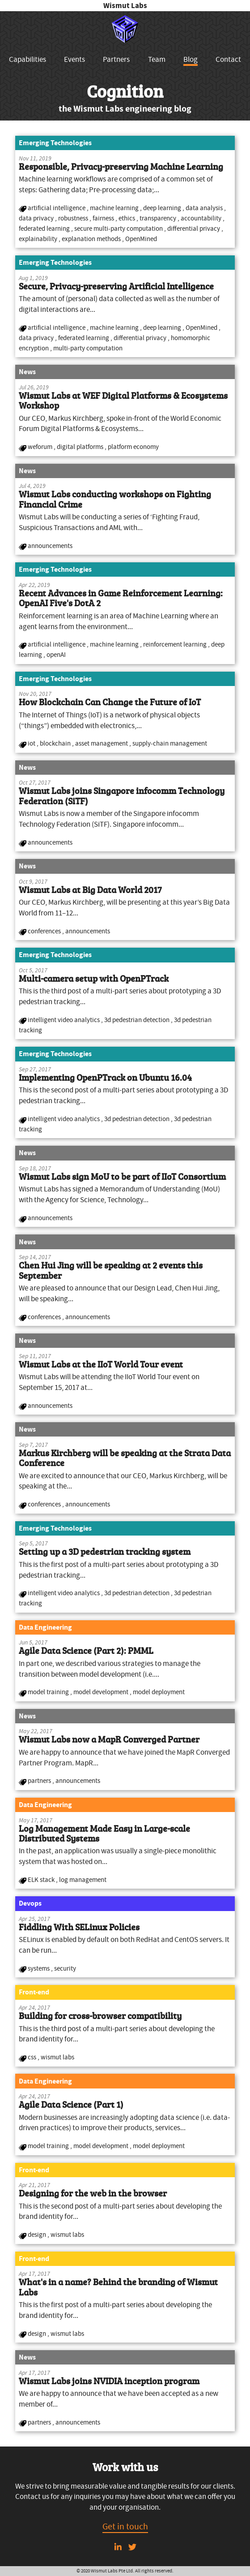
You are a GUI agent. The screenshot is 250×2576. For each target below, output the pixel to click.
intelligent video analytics (64, 1019)
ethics (127, 218)
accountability (202, 218)
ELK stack (42, 1879)
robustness (73, 218)
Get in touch (125, 2526)
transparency (159, 218)
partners (40, 1780)
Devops (30, 1903)
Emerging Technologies (55, 142)
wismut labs (57, 2057)
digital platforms (81, 446)
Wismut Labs (125, 5)
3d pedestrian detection (137, 1019)
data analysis (205, 207)
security (65, 1968)
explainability (39, 238)
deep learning (162, 207)
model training (49, 1691)
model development (101, 1691)
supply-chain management (169, 743)
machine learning (115, 207)
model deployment (159, 1691)
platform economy (133, 446)
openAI (56, 654)
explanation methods (92, 238)
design (37, 2234)
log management (82, 1879)
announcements (50, 545)
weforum (41, 446)
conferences (45, 931)
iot (32, 743)
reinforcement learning (175, 644)
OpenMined (141, 238)
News (27, 371)
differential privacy (194, 228)
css (33, 2057)
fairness (104, 218)
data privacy (37, 218)
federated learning (45, 228)
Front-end (34, 1992)
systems (39, 1968)
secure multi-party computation (119, 228)
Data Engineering (45, 1627)
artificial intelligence (57, 207)
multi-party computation (88, 348)
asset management (102, 743)
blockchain (56, 743)
